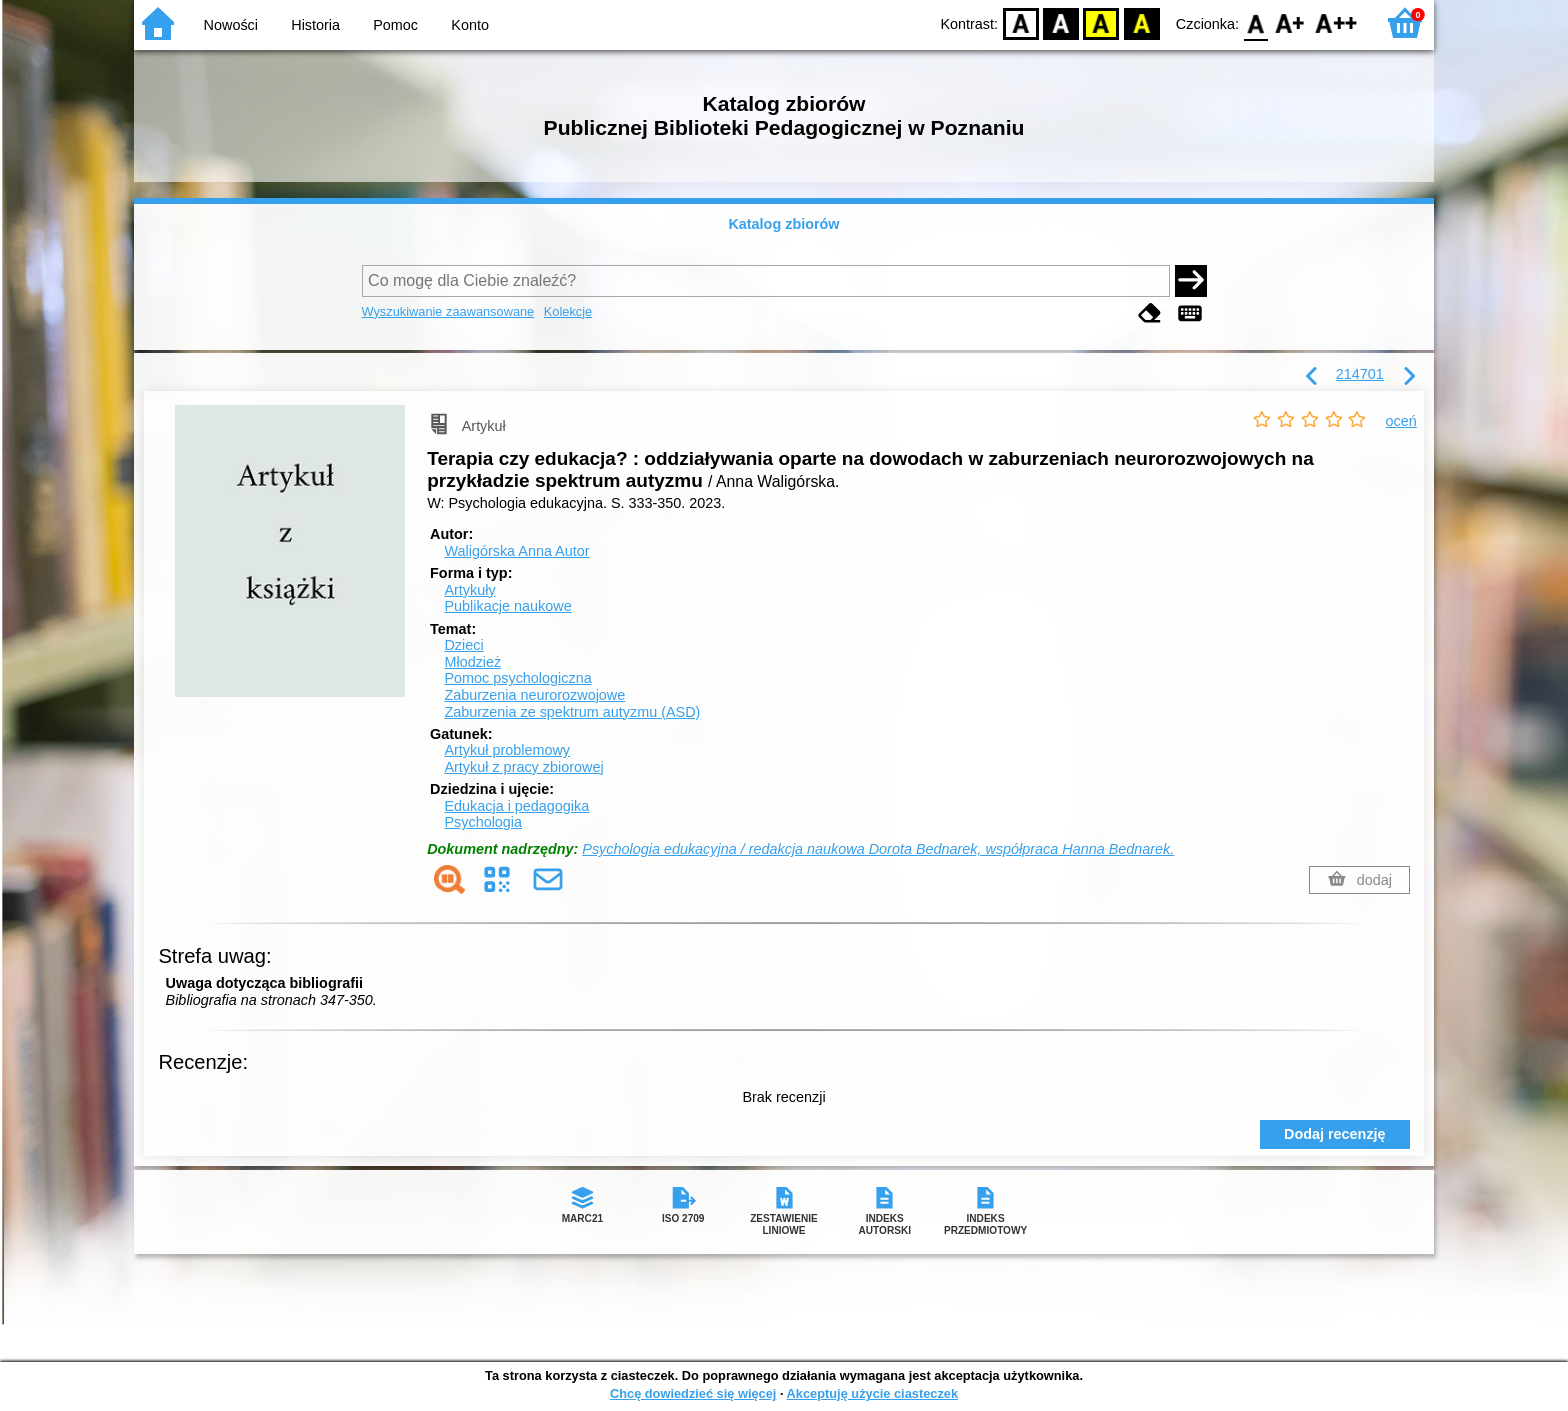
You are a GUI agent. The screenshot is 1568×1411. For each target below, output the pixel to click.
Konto (470, 25)
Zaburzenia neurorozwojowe (534, 695)
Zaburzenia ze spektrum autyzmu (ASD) (572, 712)
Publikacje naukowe (507, 606)
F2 (1336, 22)
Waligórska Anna (516, 551)
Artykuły (469, 590)
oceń (1401, 421)
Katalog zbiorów (783, 224)
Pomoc (395, 25)
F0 (1255, 22)
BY (1141, 22)
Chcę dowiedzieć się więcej (693, 1393)
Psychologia (483, 822)
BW (1061, 22)
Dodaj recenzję (1335, 1134)
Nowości (231, 25)
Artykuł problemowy (507, 750)
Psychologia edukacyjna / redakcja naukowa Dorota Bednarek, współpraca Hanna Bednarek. (878, 849)
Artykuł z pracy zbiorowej (523, 767)
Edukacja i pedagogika (516, 806)
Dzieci (463, 645)
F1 (1290, 22)
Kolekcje (568, 311)
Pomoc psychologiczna (517, 678)
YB (1101, 22)
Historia (315, 25)
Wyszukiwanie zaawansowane (448, 311)
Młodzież (472, 662)
